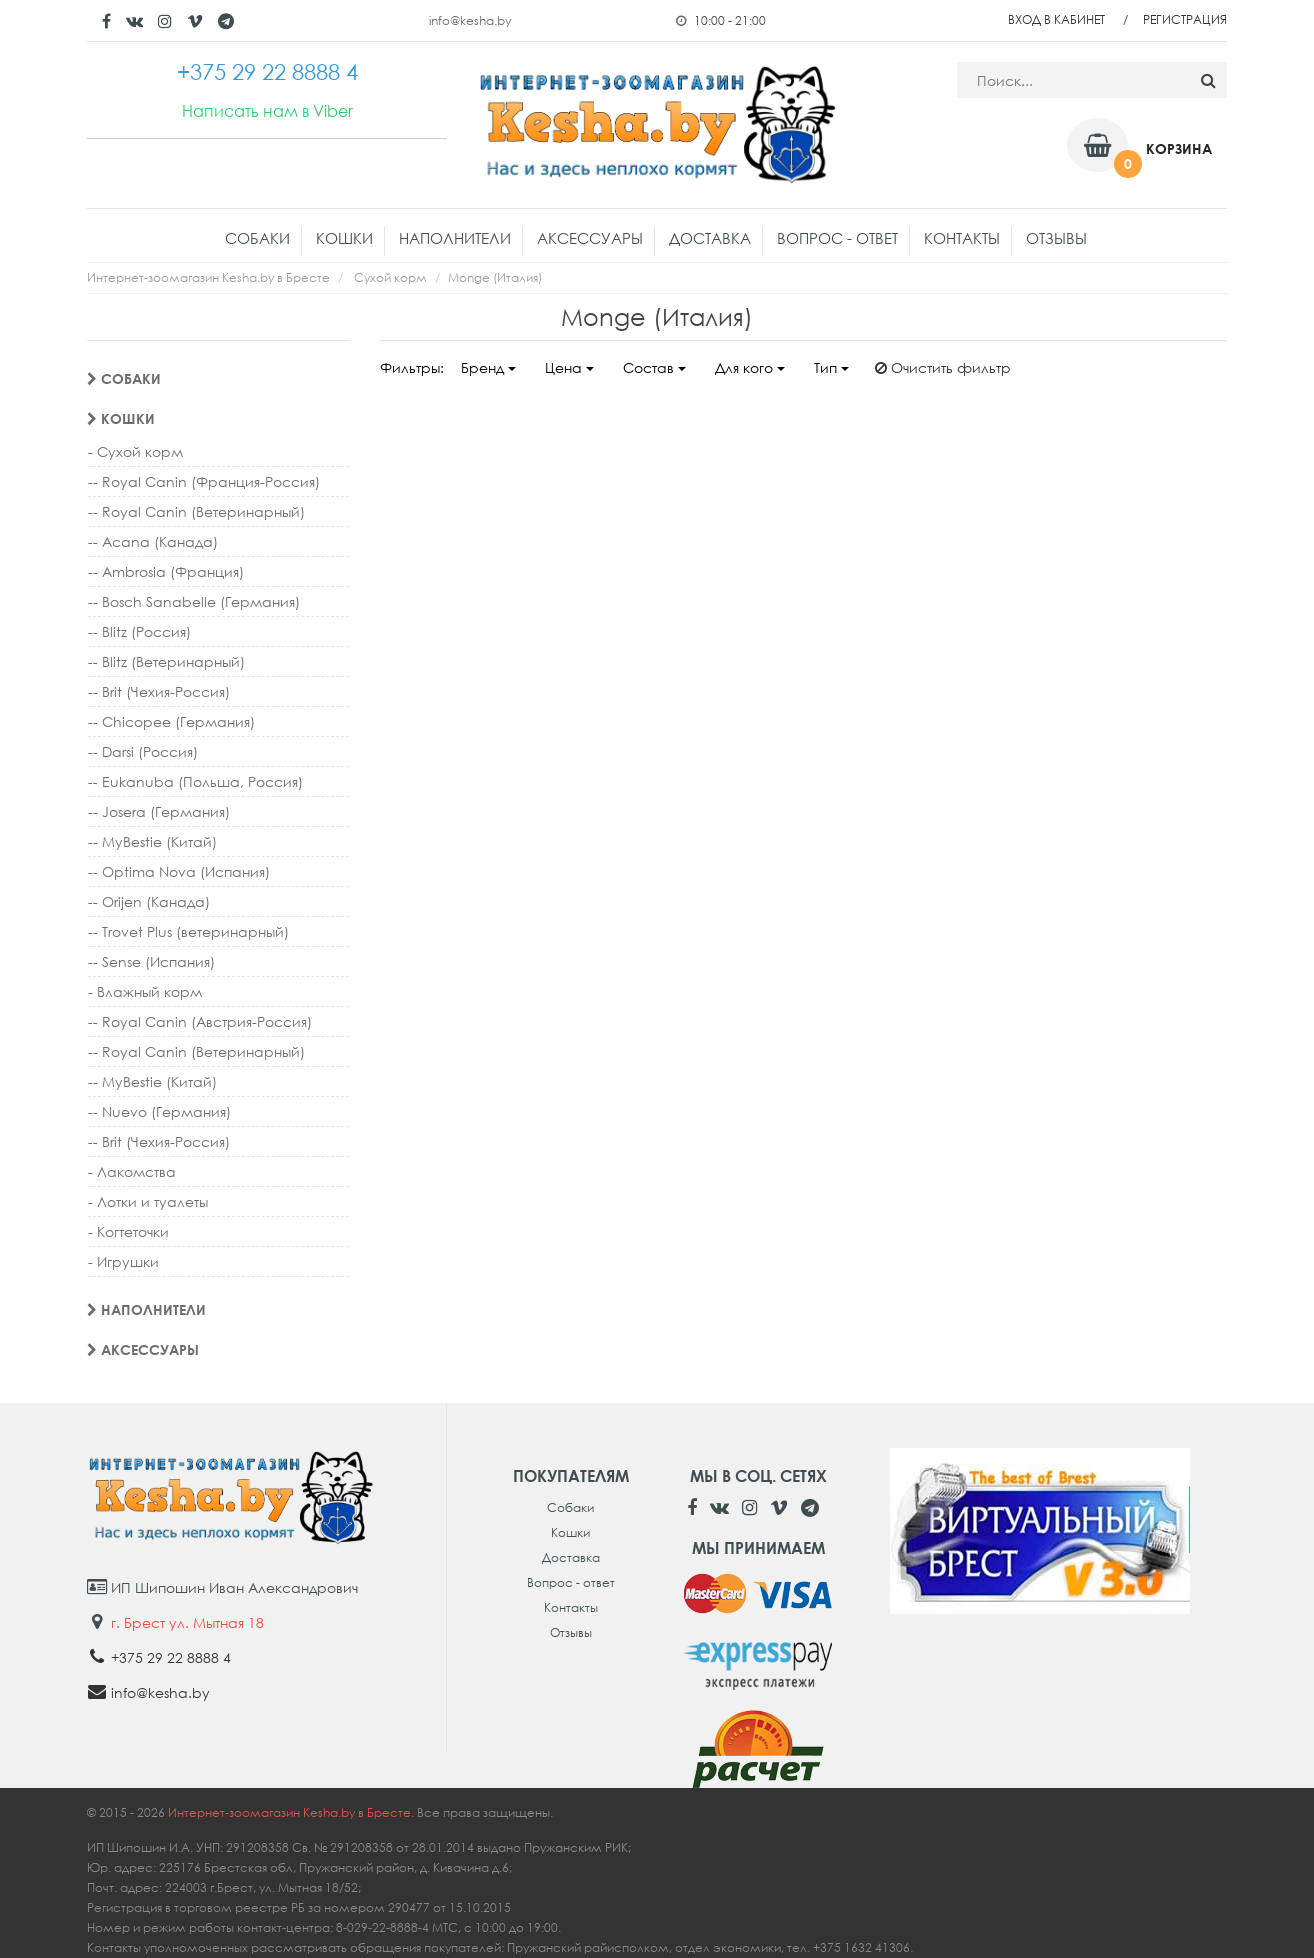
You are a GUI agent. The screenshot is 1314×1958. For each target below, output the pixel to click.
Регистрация (1185, 19)
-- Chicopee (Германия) (171, 721)
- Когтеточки (128, 1231)
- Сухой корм (135, 451)
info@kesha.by (470, 20)
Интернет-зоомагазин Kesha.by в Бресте (208, 277)
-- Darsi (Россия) (143, 751)
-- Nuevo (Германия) (159, 1111)
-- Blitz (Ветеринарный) (166, 661)
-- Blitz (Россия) (139, 631)
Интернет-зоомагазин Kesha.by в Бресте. (292, 1812)
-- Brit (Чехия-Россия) (159, 691)
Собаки (257, 238)
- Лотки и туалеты (148, 1201)
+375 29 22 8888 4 (171, 1657)
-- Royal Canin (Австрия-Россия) (200, 1021)
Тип (831, 367)
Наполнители (455, 238)
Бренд (488, 367)
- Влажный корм (145, 991)
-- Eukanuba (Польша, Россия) (195, 781)
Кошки (344, 238)
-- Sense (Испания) (151, 961)
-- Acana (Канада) (153, 541)
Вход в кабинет (1056, 19)
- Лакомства (132, 1171)
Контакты (962, 238)
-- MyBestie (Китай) (152, 841)
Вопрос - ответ (837, 238)
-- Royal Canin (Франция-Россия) (204, 481)
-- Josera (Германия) (159, 811)
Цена (569, 367)
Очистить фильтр (943, 367)
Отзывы (1056, 238)
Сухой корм (390, 277)
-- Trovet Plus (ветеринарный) (188, 931)
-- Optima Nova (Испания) (179, 871)
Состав (654, 367)
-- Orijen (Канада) (149, 901)
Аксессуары (590, 238)
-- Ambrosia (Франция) (166, 571)
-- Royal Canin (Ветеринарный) (196, 511)
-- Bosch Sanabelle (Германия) (194, 601)
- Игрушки (123, 1261)
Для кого (750, 367)
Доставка (710, 238)
